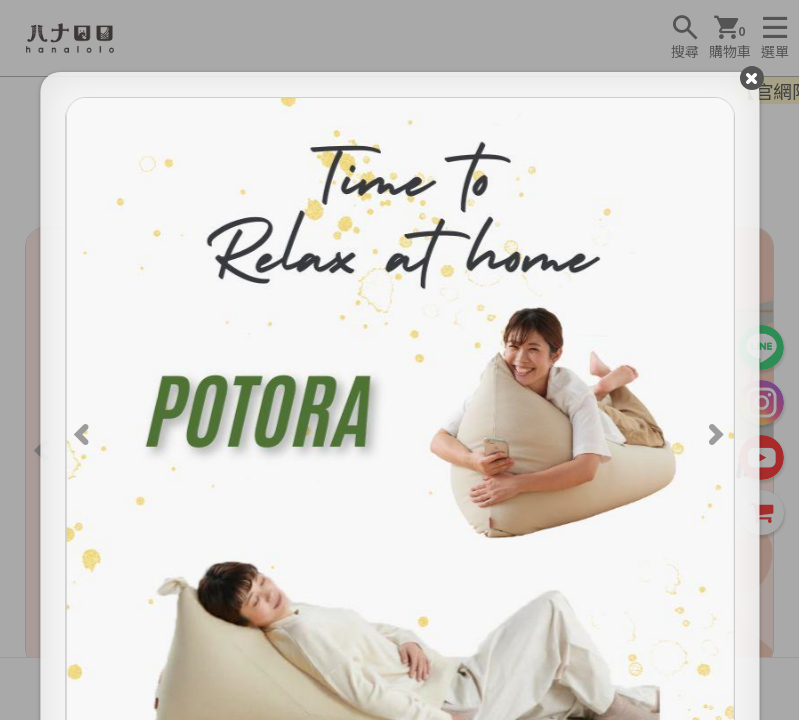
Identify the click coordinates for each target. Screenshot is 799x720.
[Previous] (84, 432)
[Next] (715, 432)
